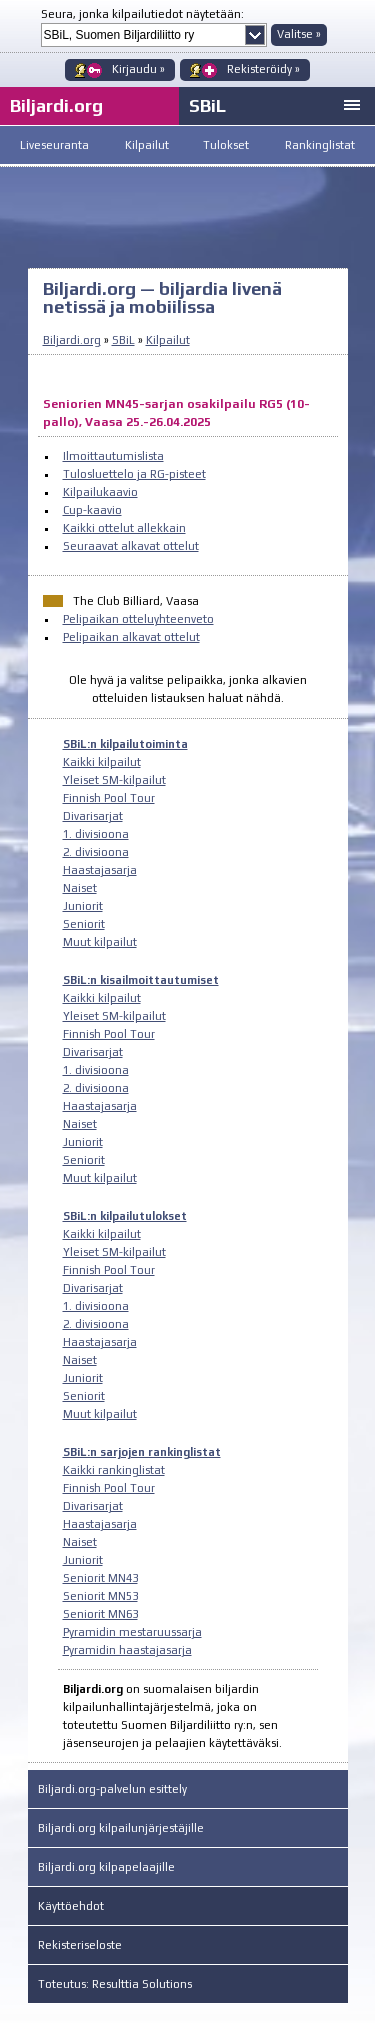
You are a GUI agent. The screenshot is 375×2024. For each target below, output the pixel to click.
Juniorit (83, 906)
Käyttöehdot (71, 1906)
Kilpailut (147, 145)
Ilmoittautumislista (113, 456)
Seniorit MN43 (100, 1578)
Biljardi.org (72, 340)
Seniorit (84, 924)
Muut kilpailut (100, 942)
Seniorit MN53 (100, 1596)
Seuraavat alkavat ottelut (131, 546)
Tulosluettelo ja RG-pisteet (134, 474)
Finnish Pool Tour (109, 798)
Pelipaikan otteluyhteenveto (138, 619)
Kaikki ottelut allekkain (124, 528)
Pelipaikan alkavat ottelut (131, 637)
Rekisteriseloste (80, 1945)
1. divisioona (96, 834)
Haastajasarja (100, 870)
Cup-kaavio (92, 510)
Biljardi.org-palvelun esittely (112, 1789)
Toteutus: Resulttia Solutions (115, 1984)
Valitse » (299, 34)
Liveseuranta (54, 145)
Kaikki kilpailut (102, 762)
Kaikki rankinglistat (114, 1470)
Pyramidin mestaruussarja (132, 1632)
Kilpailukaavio (100, 492)
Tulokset (226, 145)
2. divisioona (96, 852)
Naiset (80, 888)
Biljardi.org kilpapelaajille (106, 1867)
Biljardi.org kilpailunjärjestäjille (121, 1828)
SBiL (207, 105)
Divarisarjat (93, 816)
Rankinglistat (320, 145)
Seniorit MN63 (100, 1614)
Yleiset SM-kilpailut (114, 780)
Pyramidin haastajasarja (127, 1650)
